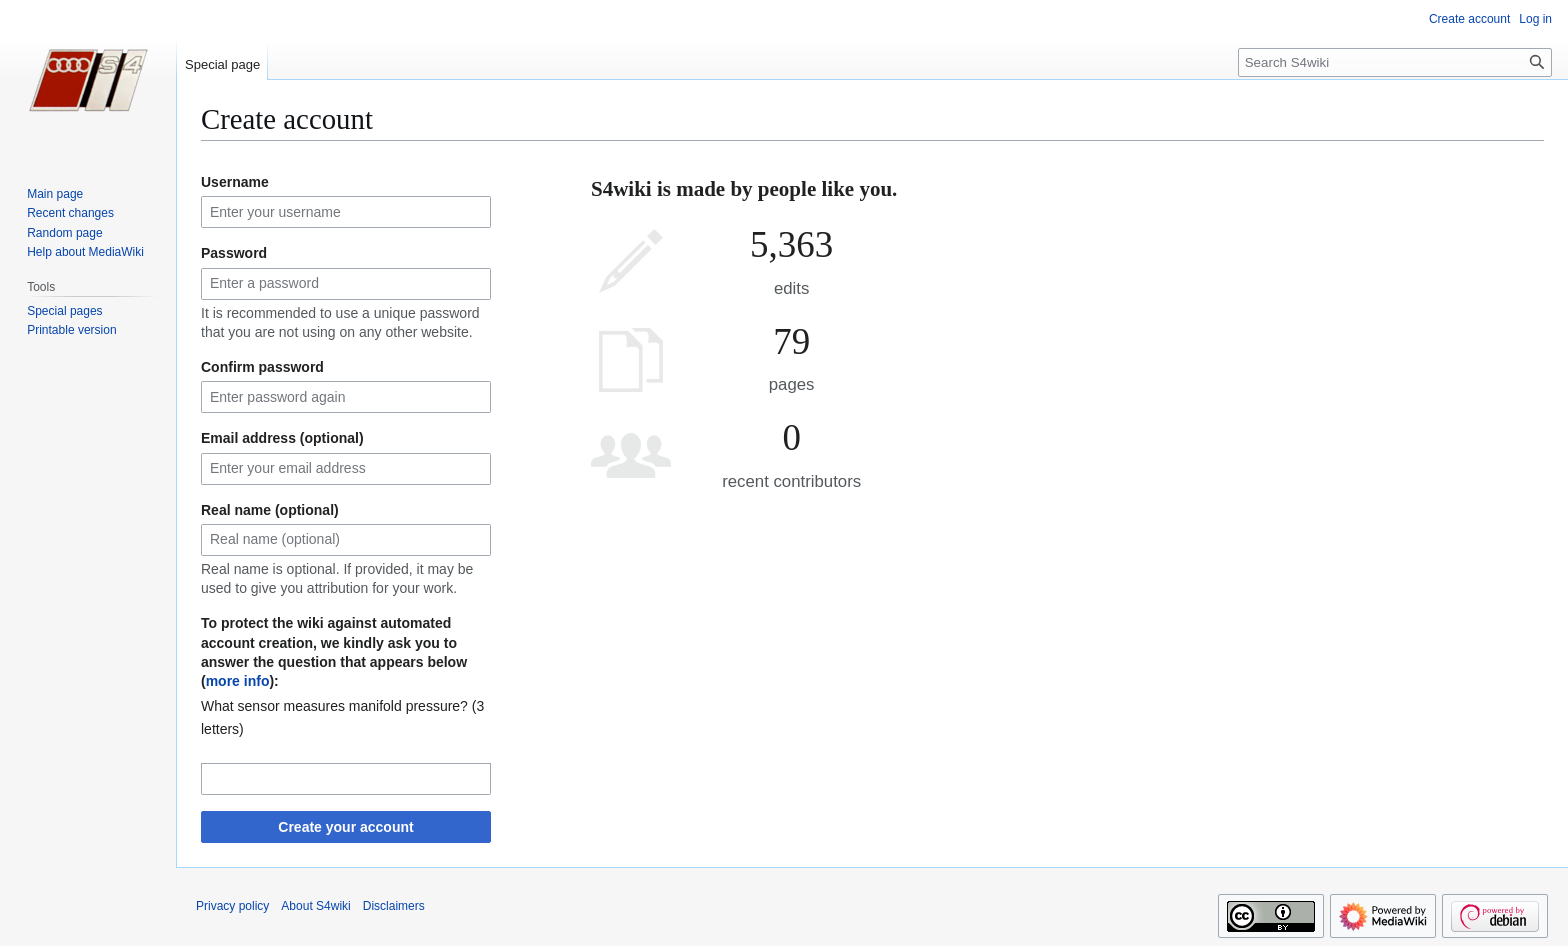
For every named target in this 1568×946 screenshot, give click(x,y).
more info (238, 681)
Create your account (345, 827)
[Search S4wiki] (1395, 62)
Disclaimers (394, 906)
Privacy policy (232, 906)
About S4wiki (315, 906)
